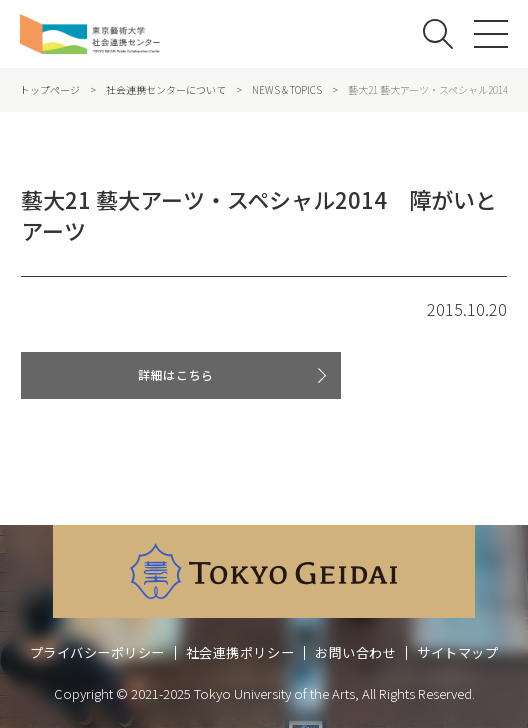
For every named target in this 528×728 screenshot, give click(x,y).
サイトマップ (457, 652)
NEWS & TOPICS (287, 90)
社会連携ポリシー (240, 652)
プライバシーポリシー (97, 652)
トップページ (50, 90)
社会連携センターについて (166, 90)
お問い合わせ (355, 652)
